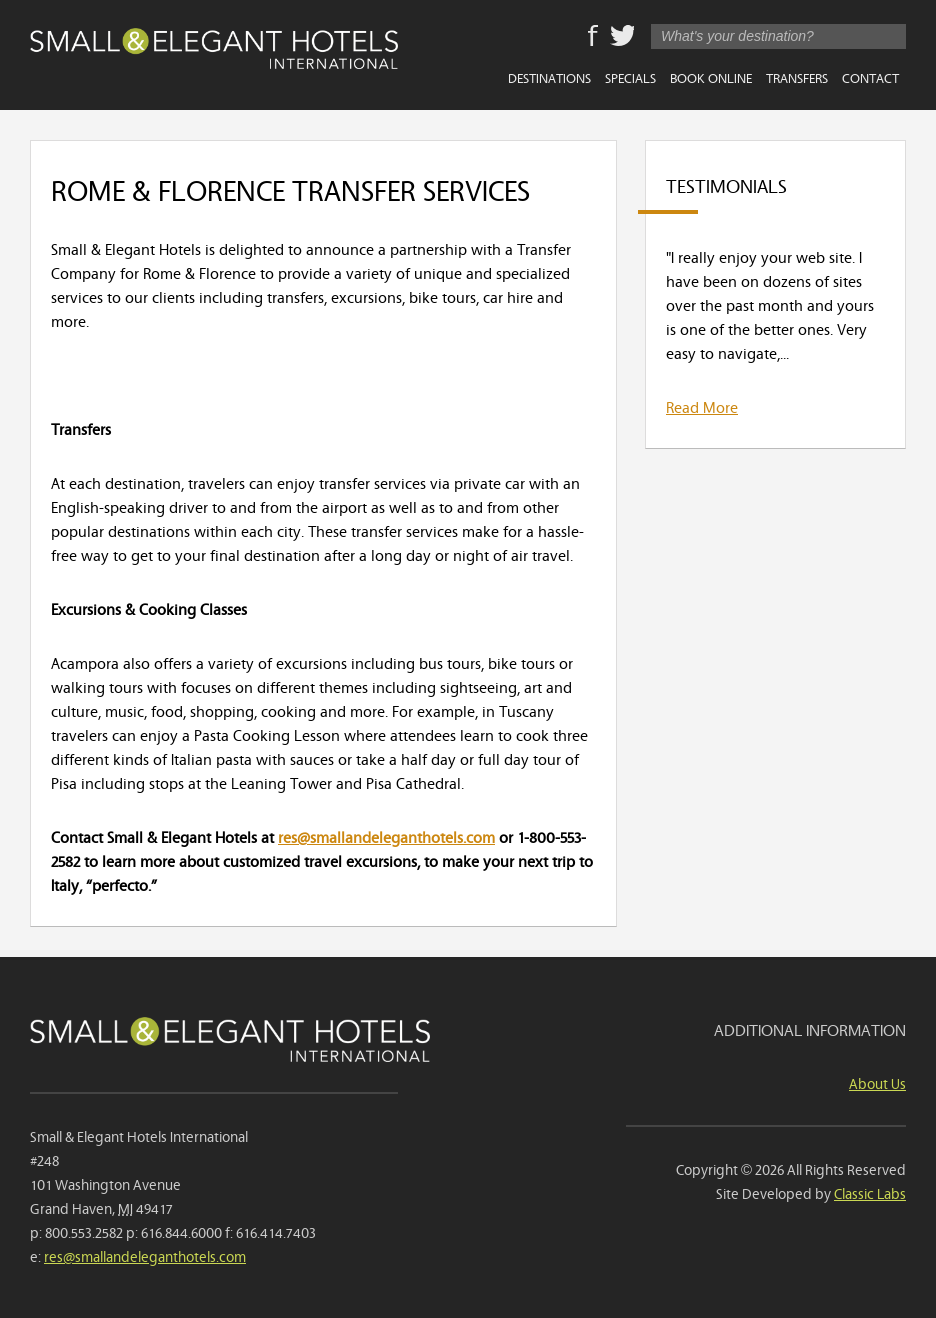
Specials (630, 77)
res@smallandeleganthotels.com (386, 836)
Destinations (549, 77)
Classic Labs (870, 1192)
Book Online (711, 77)
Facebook (593, 37)
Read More (702, 406)
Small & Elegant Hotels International (214, 53)
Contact (870, 77)
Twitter (622, 37)
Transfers (797, 77)
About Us (877, 1082)
